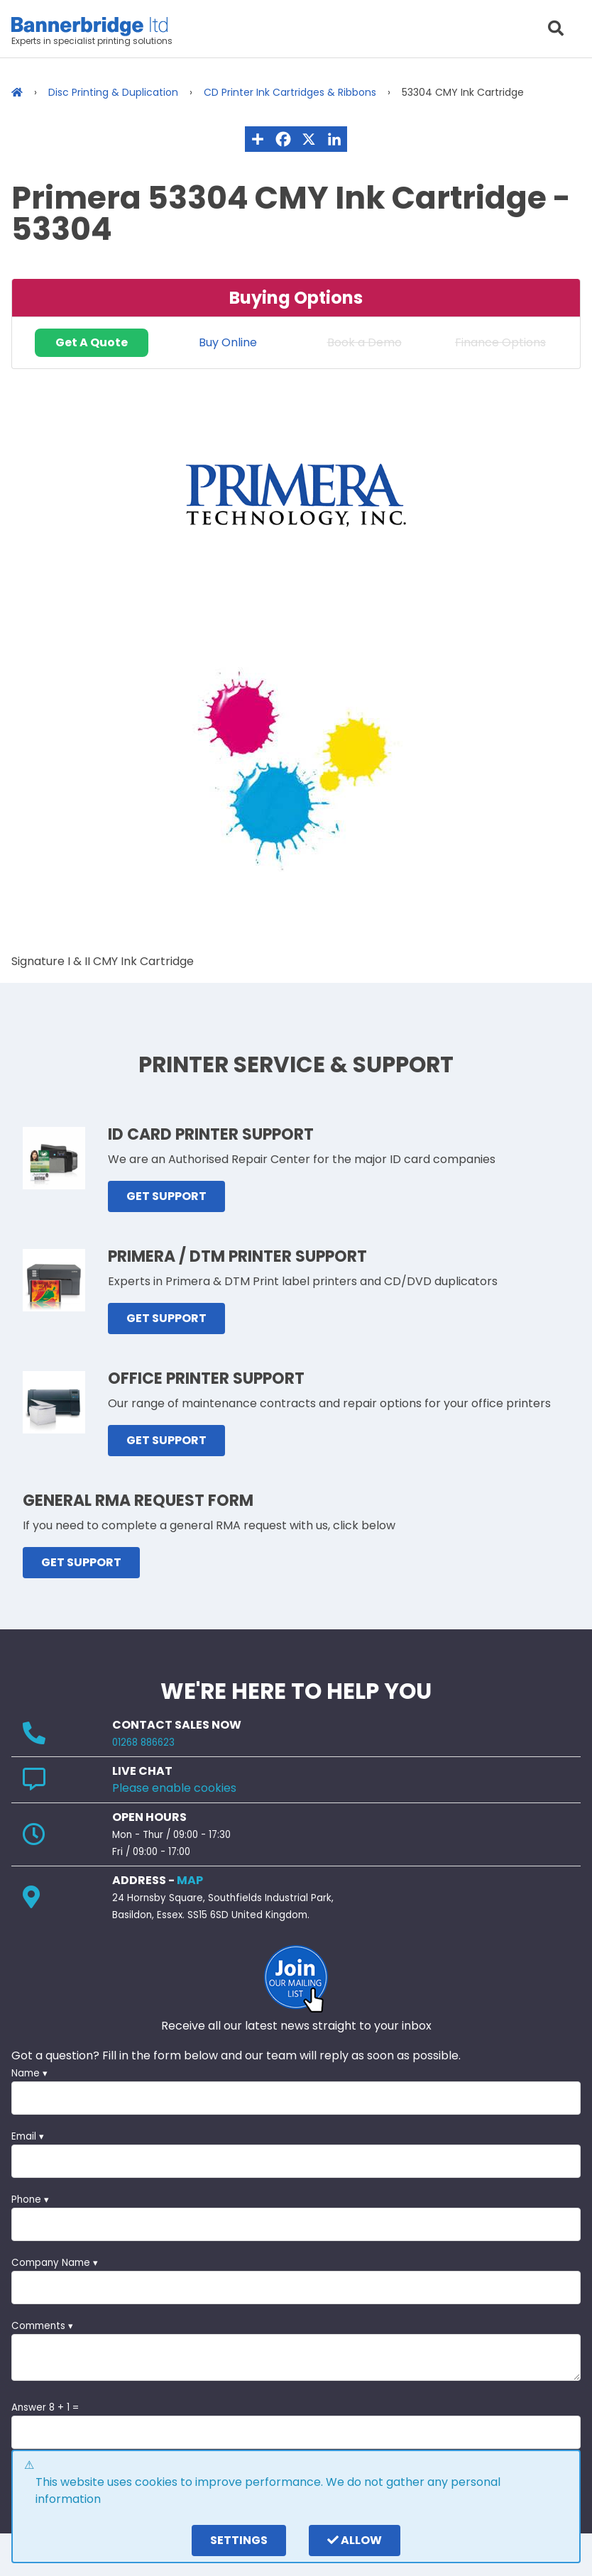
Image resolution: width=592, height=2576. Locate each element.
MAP (190, 1880)
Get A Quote (91, 342)
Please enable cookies (174, 1788)
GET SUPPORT (166, 1196)
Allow (354, 2540)
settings (239, 2540)
